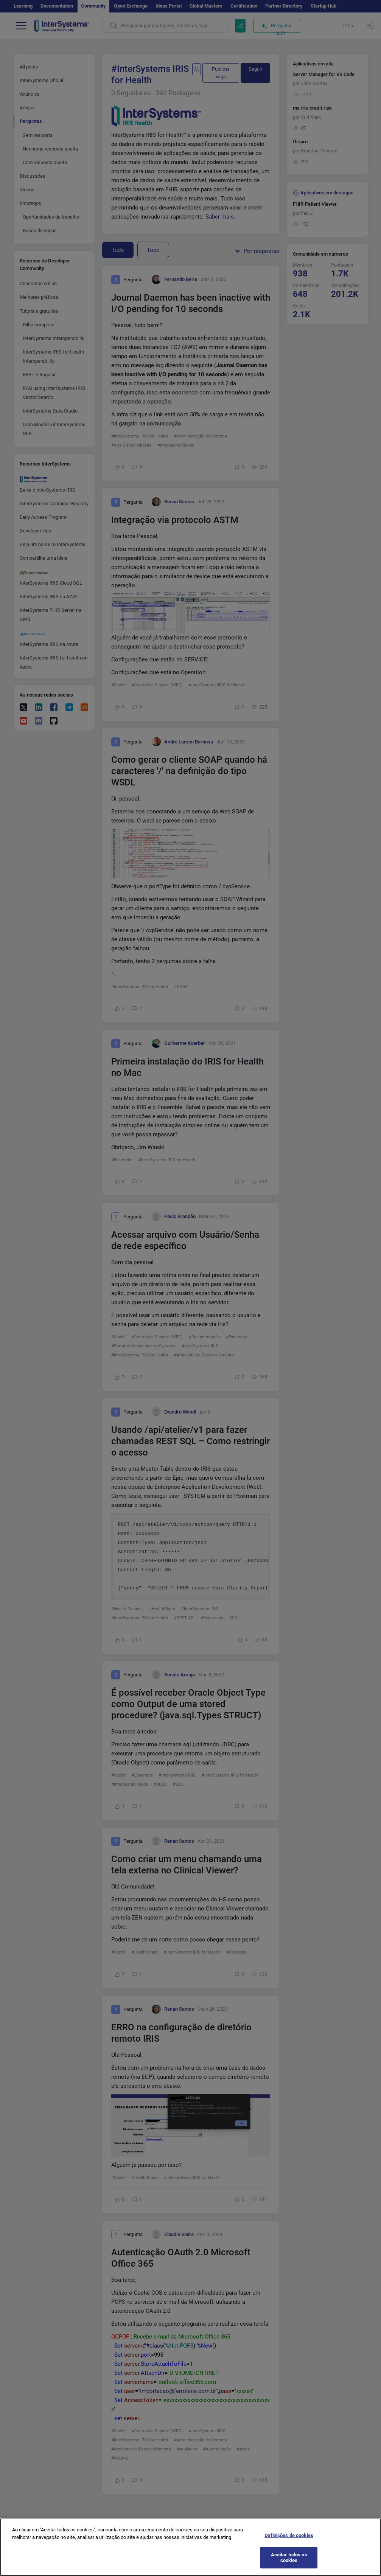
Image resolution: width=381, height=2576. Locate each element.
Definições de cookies (288, 2540)
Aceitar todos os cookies (289, 2563)
